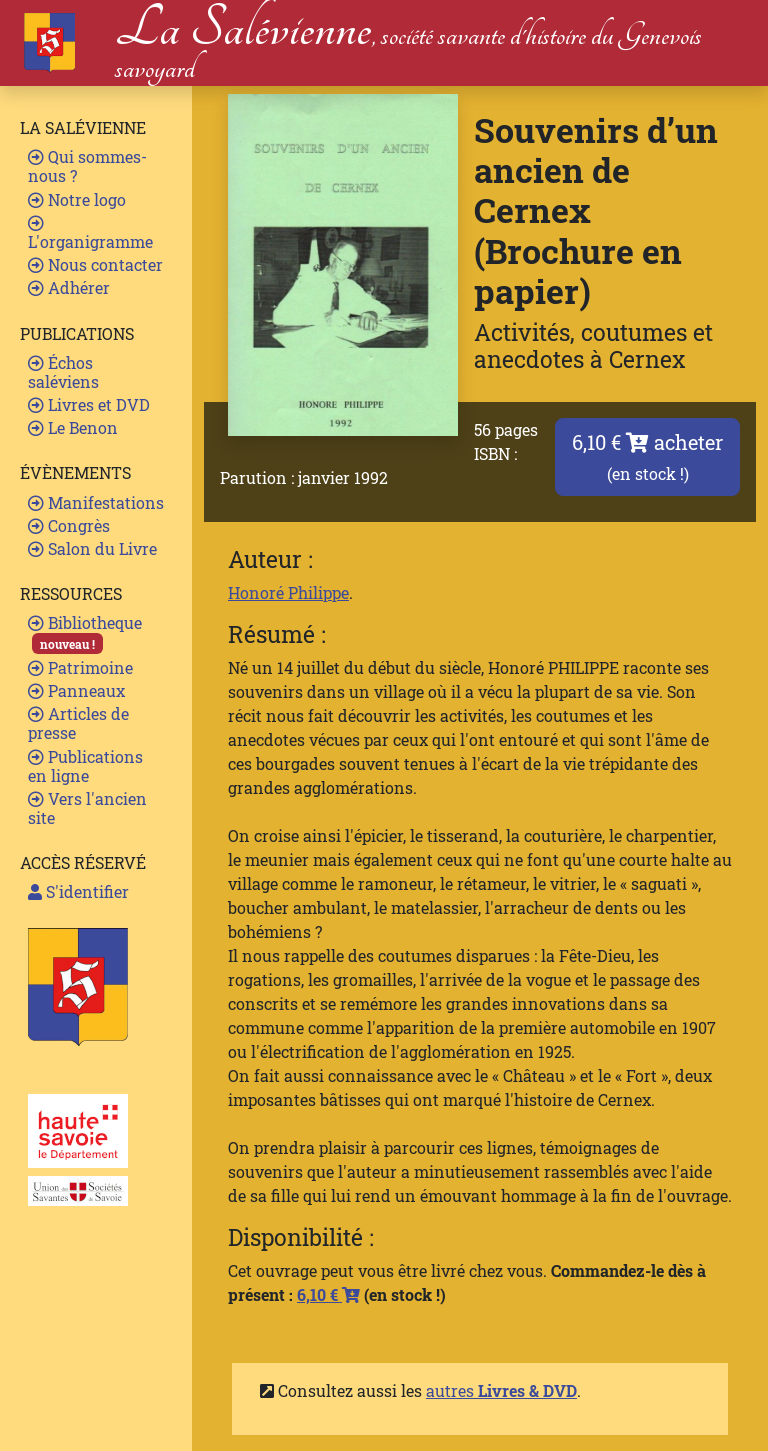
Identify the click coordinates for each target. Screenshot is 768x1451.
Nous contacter (95, 264)
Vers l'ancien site (87, 808)
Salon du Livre (92, 548)
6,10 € (328, 1294)
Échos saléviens (63, 372)
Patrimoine (80, 667)
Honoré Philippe (288, 592)
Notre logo (77, 199)
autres (501, 1390)
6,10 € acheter (647, 456)
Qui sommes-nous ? (87, 166)
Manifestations (96, 502)
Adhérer (69, 287)
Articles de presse (78, 723)
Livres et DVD (89, 404)
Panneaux (76, 690)
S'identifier (78, 891)
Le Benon (73, 427)
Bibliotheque (85, 632)
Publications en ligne (85, 766)
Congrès (69, 525)
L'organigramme (90, 233)
